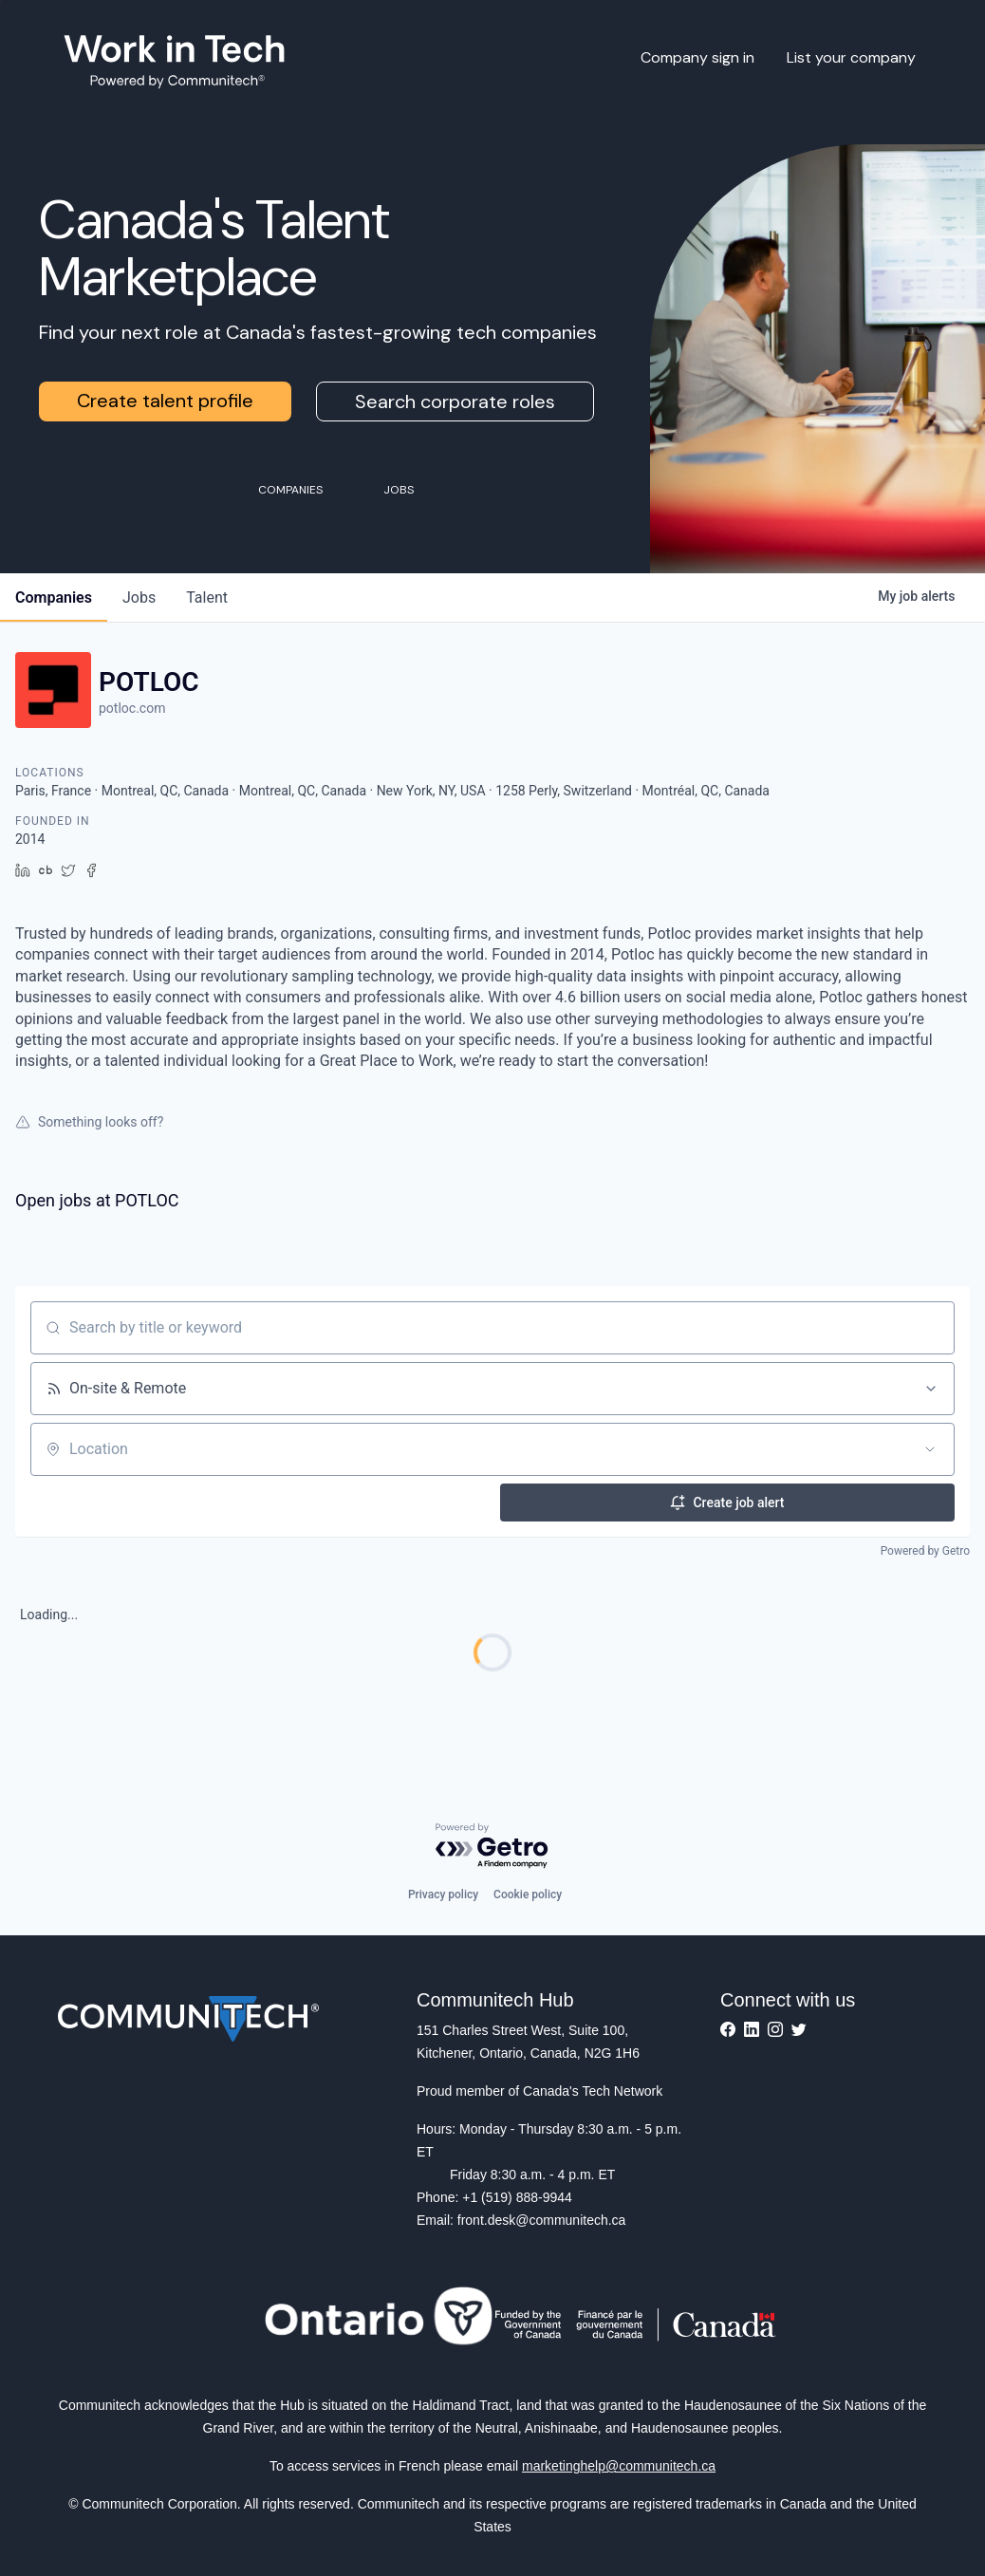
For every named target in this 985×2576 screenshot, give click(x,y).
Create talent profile (165, 400)
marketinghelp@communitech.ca (619, 2465)
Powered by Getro (925, 1551)
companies (53, 597)
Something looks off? (89, 1121)
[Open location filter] (930, 1449)
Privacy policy (443, 1894)
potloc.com (132, 708)
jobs (139, 597)
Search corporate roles (455, 401)
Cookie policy (527, 1894)
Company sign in (697, 57)
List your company (851, 57)
